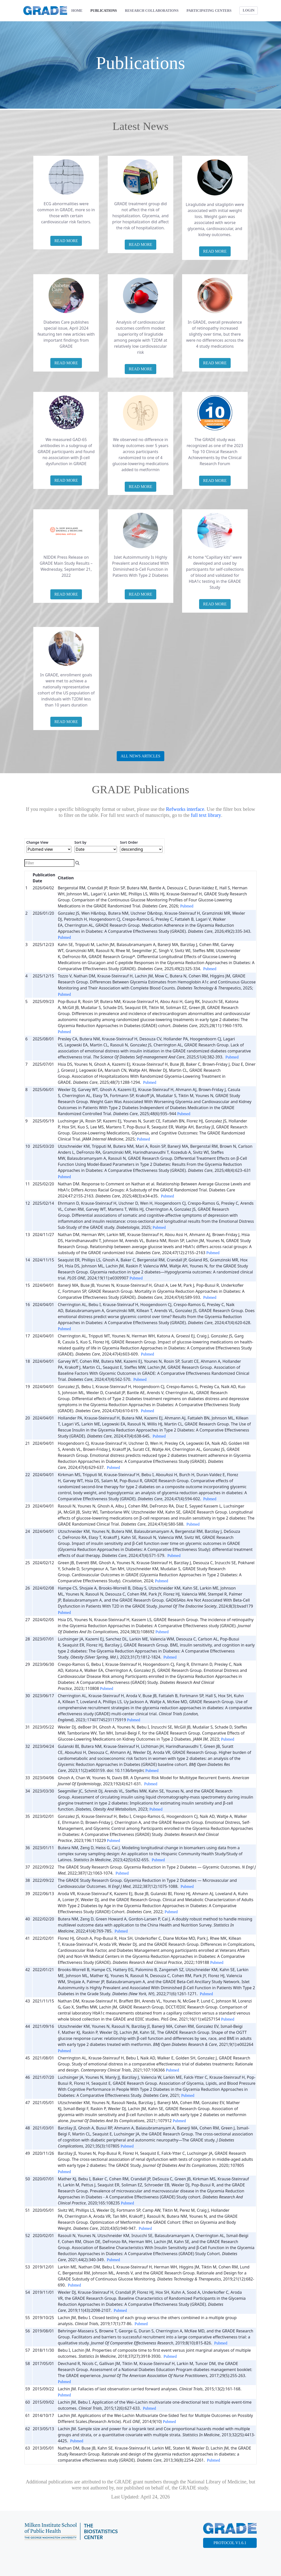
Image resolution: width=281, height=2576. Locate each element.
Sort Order (129, 842)
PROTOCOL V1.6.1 (230, 2543)
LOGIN (248, 10)
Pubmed (186, 906)
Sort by (80, 842)
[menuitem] (76, 10)
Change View (37, 842)
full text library (206, 815)
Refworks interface (185, 809)
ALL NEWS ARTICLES (140, 756)
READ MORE (66, 241)
